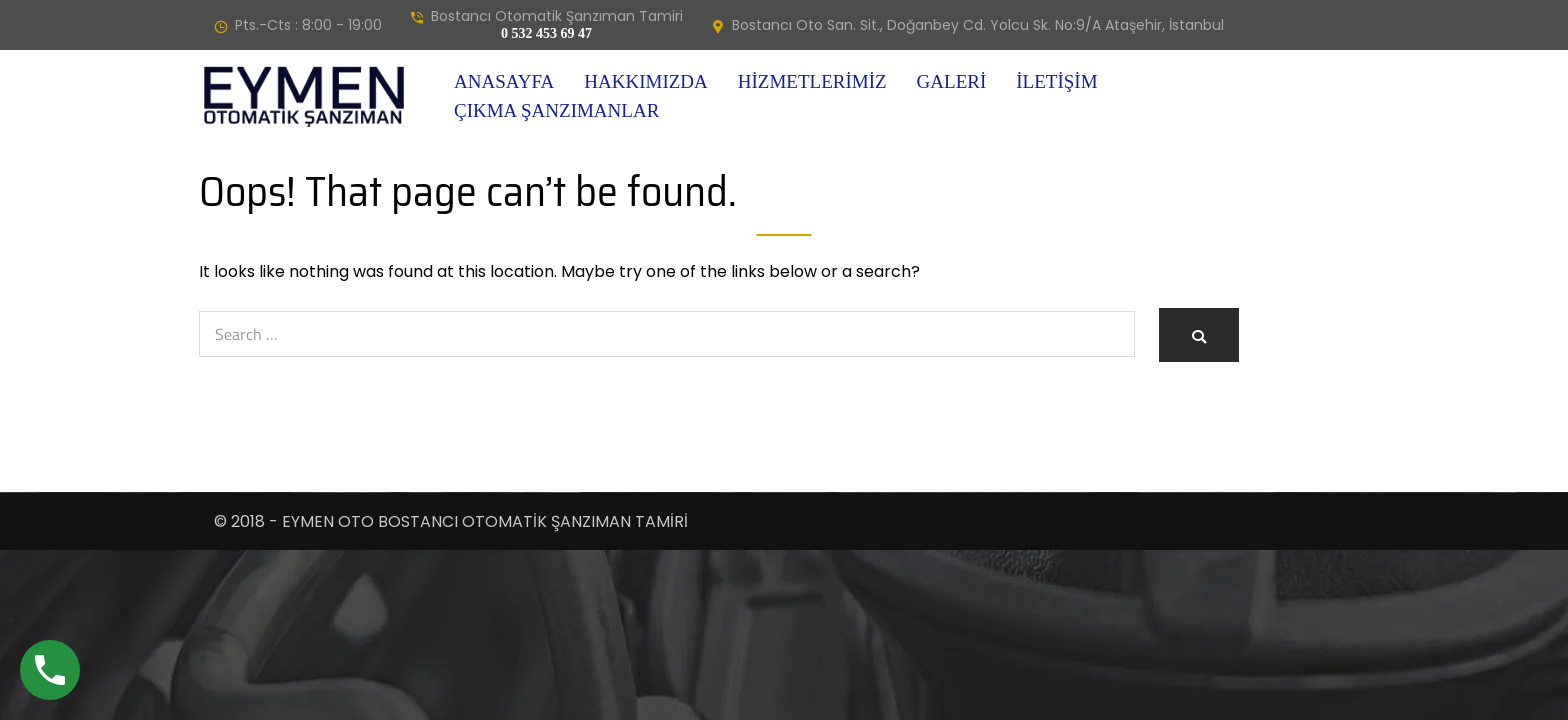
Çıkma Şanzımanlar (556, 110)
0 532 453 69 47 (546, 33)
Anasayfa (504, 81)
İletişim (1056, 81)
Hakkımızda (645, 81)
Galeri (952, 81)
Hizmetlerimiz (812, 81)
